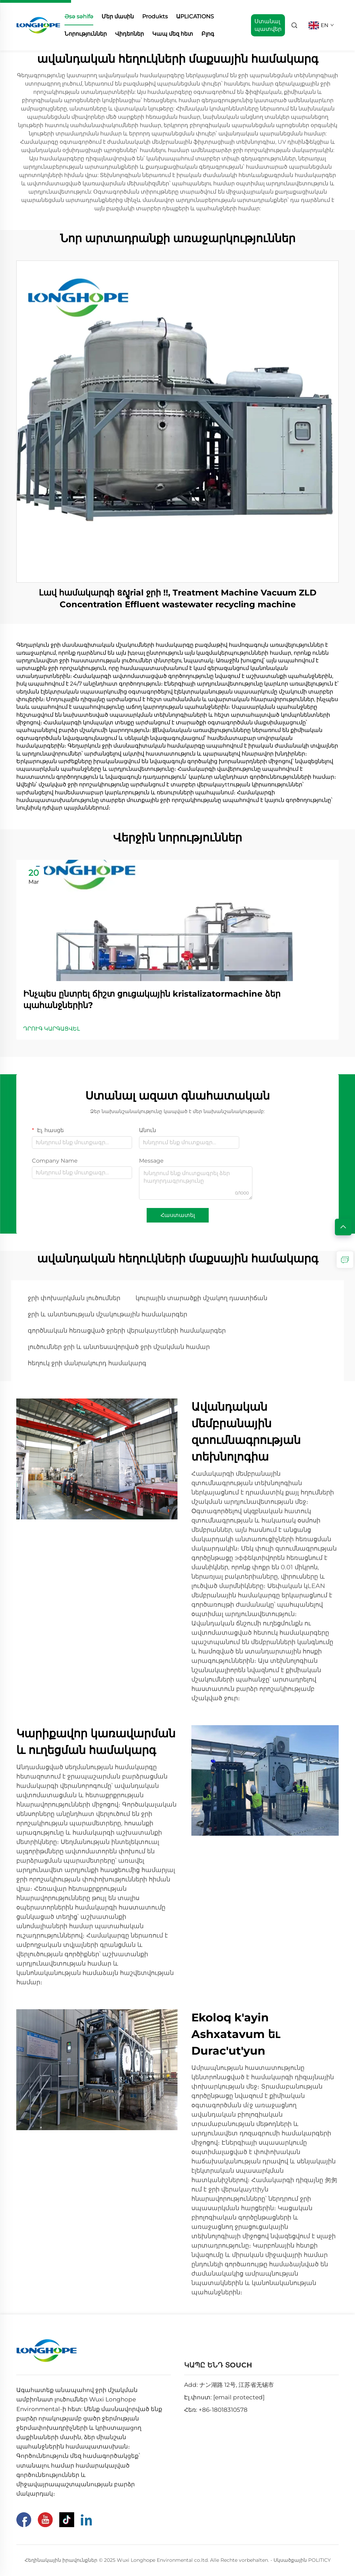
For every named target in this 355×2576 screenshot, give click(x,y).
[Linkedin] (86, 2519)
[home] (38, 24)
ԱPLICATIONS (195, 16)
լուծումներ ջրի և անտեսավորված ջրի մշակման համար (119, 1347)
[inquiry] (345, 1259)
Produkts (155, 16)
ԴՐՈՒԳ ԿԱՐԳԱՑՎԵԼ (51, 1028)
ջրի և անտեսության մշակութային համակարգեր (107, 1314)
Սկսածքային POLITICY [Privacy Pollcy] (302, 2560)
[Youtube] (45, 2519)
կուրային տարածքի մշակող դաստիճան (201, 1298)
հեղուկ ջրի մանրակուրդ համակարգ (87, 1363)
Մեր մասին (118, 16)
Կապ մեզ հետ (172, 33)
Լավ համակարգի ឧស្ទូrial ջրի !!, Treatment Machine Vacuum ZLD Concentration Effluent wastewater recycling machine (178, 598)
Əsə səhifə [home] (78, 16)
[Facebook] (23, 2519)
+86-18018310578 (223, 2409)
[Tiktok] (66, 2519)
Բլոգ (207, 33)
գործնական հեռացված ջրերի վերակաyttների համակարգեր (127, 1330)
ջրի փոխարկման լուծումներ (74, 1298)
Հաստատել (178, 1215)
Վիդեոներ (129, 33)
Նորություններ (85, 33)
